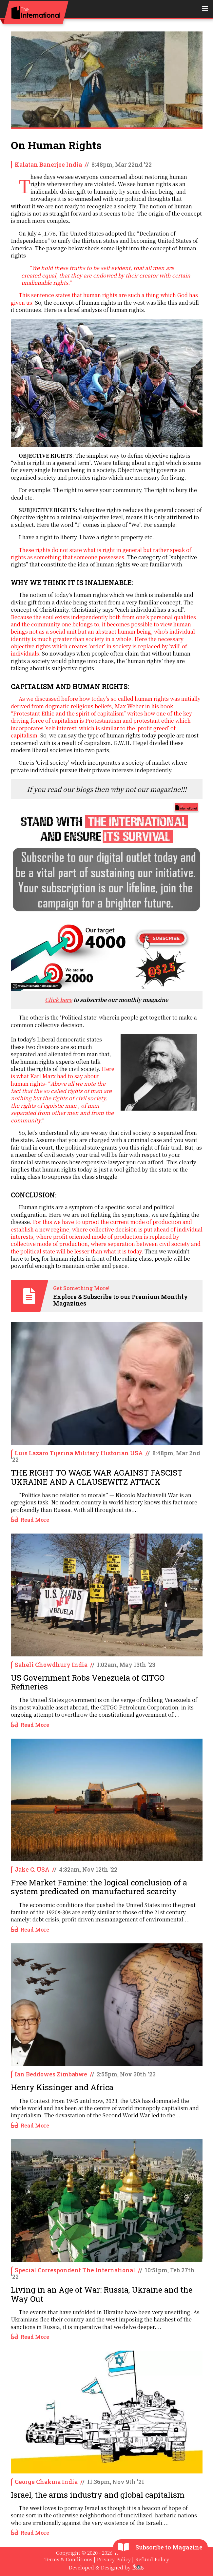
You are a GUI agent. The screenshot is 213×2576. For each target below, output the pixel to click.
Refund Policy (152, 2559)
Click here (58, 999)
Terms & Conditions (68, 2559)
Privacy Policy (114, 2559)
